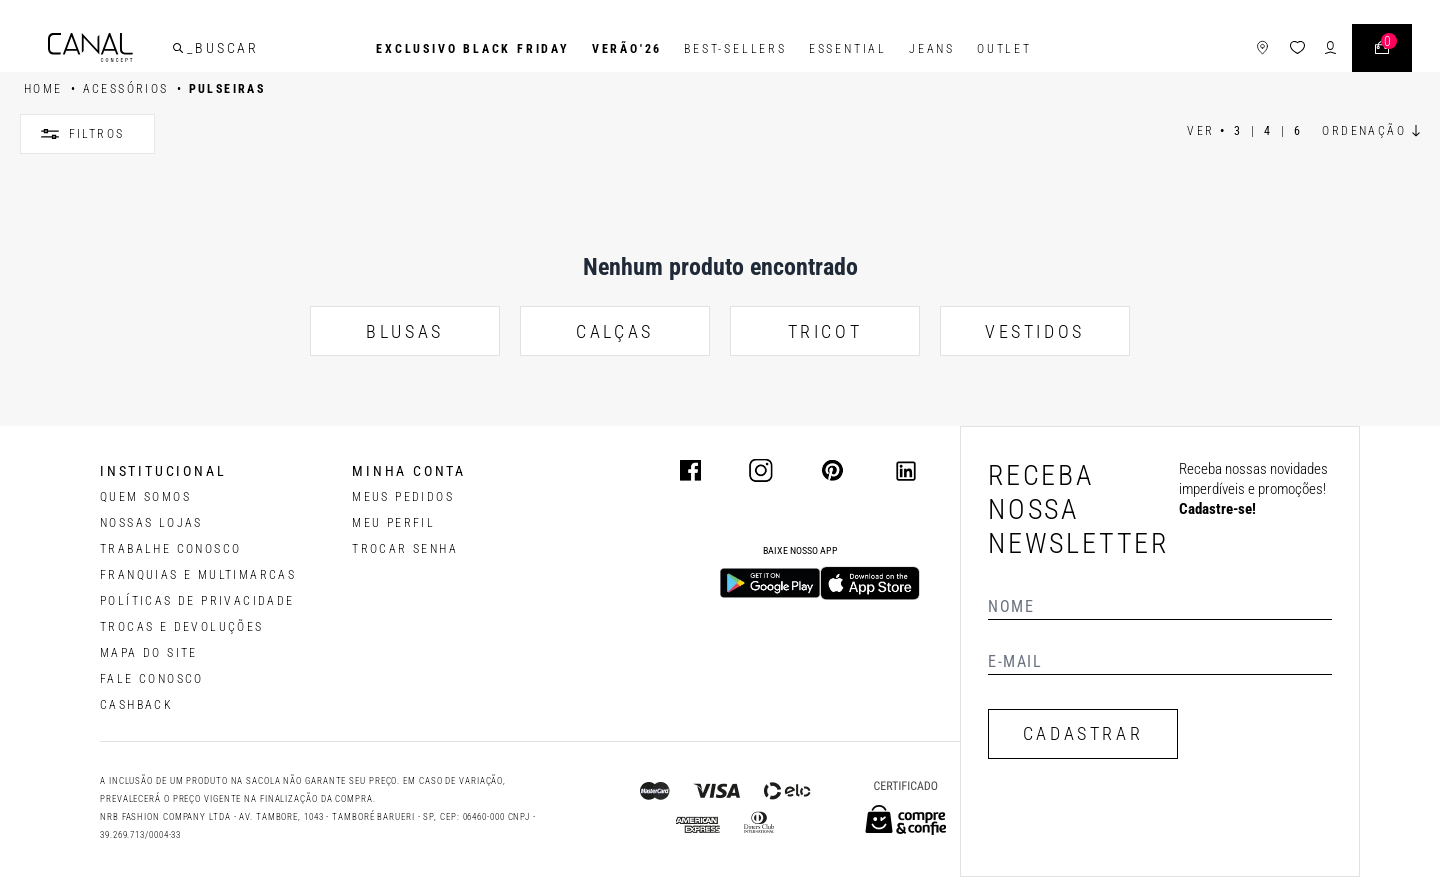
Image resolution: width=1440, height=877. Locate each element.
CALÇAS (615, 331)
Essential (848, 49)
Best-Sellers (735, 49)
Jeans (932, 49)
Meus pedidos (403, 497)
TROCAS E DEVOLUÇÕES (182, 627)
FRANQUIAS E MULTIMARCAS (198, 575)
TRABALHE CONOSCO (170, 549)
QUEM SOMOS (145, 497)
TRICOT (825, 331)
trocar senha (405, 549)
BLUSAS (405, 331)
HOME (43, 89)
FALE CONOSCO (152, 679)
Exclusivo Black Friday (473, 49)
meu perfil (393, 523)
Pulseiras (227, 89)
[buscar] (186, 49)
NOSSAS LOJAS (151, 523)
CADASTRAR (1083, 733)
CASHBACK (136, 705)
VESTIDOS (1035, 331)
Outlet (1004, 49)
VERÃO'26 (627, 49)
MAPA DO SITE (149, 653)
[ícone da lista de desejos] (1289, 49)
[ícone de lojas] (1254, 49)
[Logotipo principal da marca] (98, 49)
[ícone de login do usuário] (1322, 49)
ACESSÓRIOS (126, 89)
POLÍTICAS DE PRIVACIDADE (197, 601)
